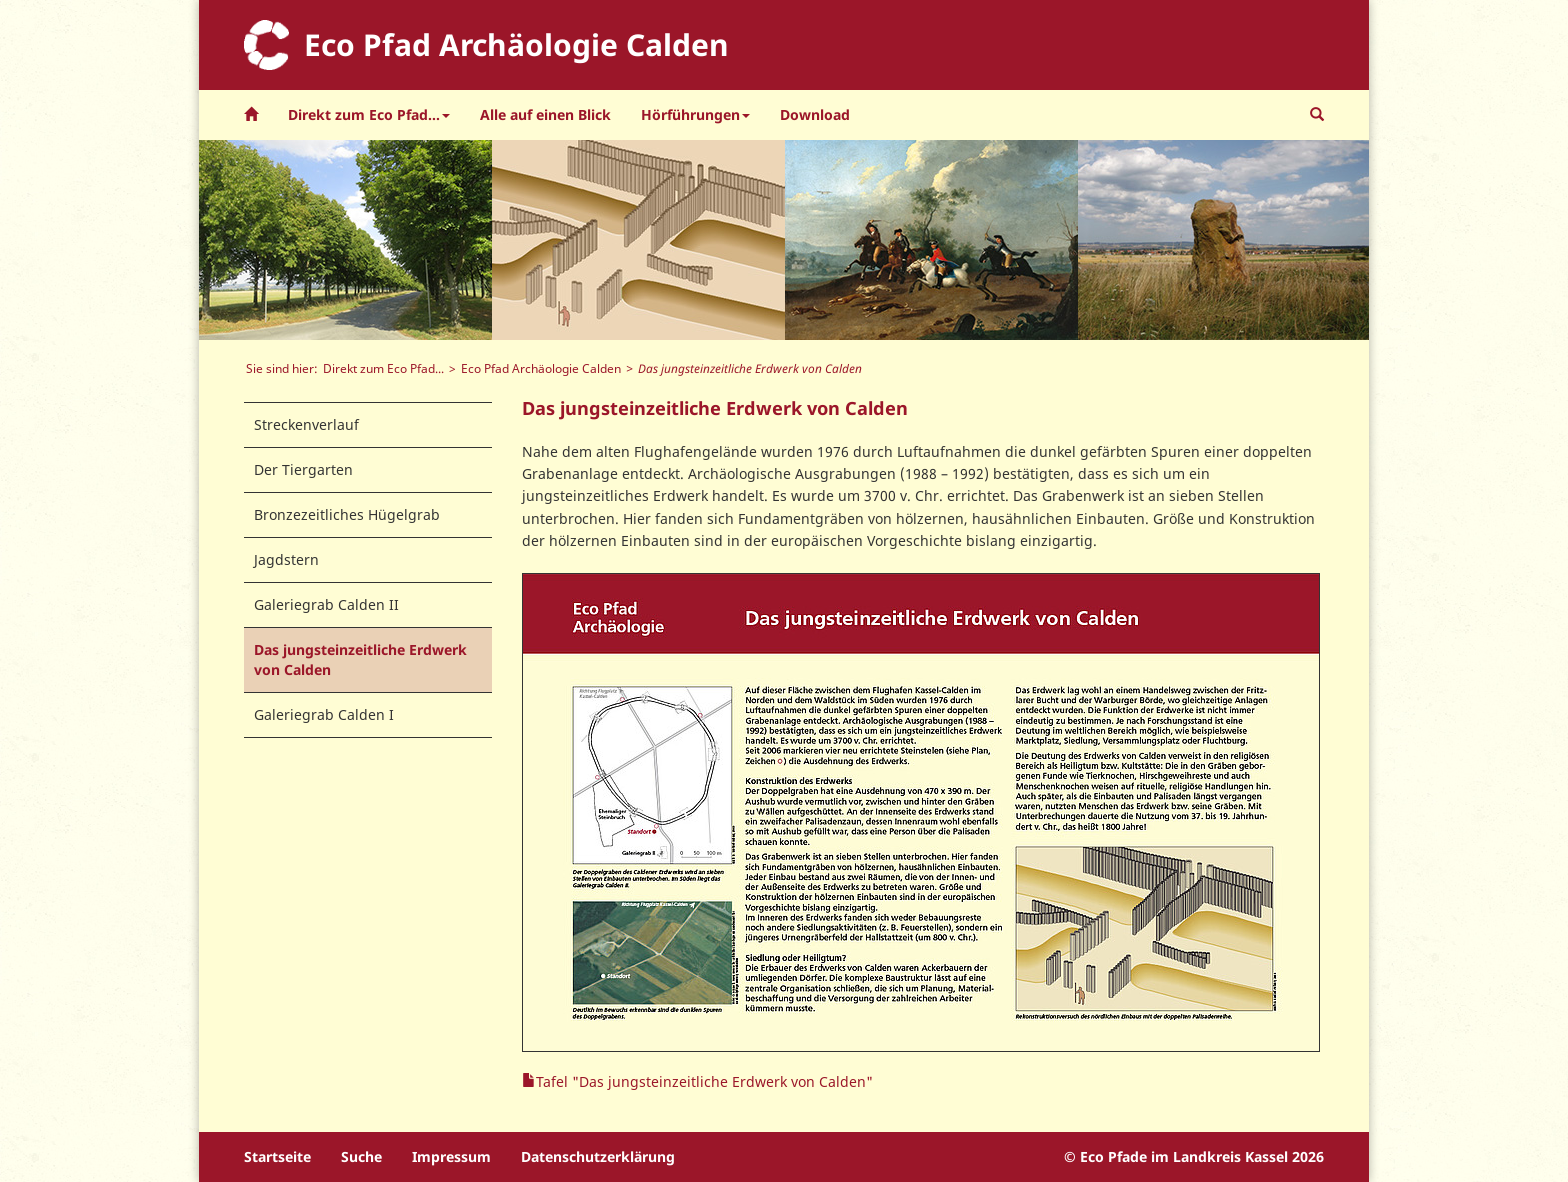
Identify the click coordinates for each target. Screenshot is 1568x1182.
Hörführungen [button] (695, 114)
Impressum (451, 1156)
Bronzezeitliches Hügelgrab (347, 514)
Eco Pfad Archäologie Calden (541, 368)
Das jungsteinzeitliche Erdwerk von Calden (360, 659)
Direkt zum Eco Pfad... (383, 368)
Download (815, 114)
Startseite (277, 1156)
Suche (361, 1156)
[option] (345, 240)
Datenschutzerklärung (598, 1156)
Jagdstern (286, 559)
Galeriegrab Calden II (326, 604)
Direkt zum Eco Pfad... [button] (369, 114)
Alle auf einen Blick (545, 114)
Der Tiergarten (303, 469)
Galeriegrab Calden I (324, 714)
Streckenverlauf (306, 424)
